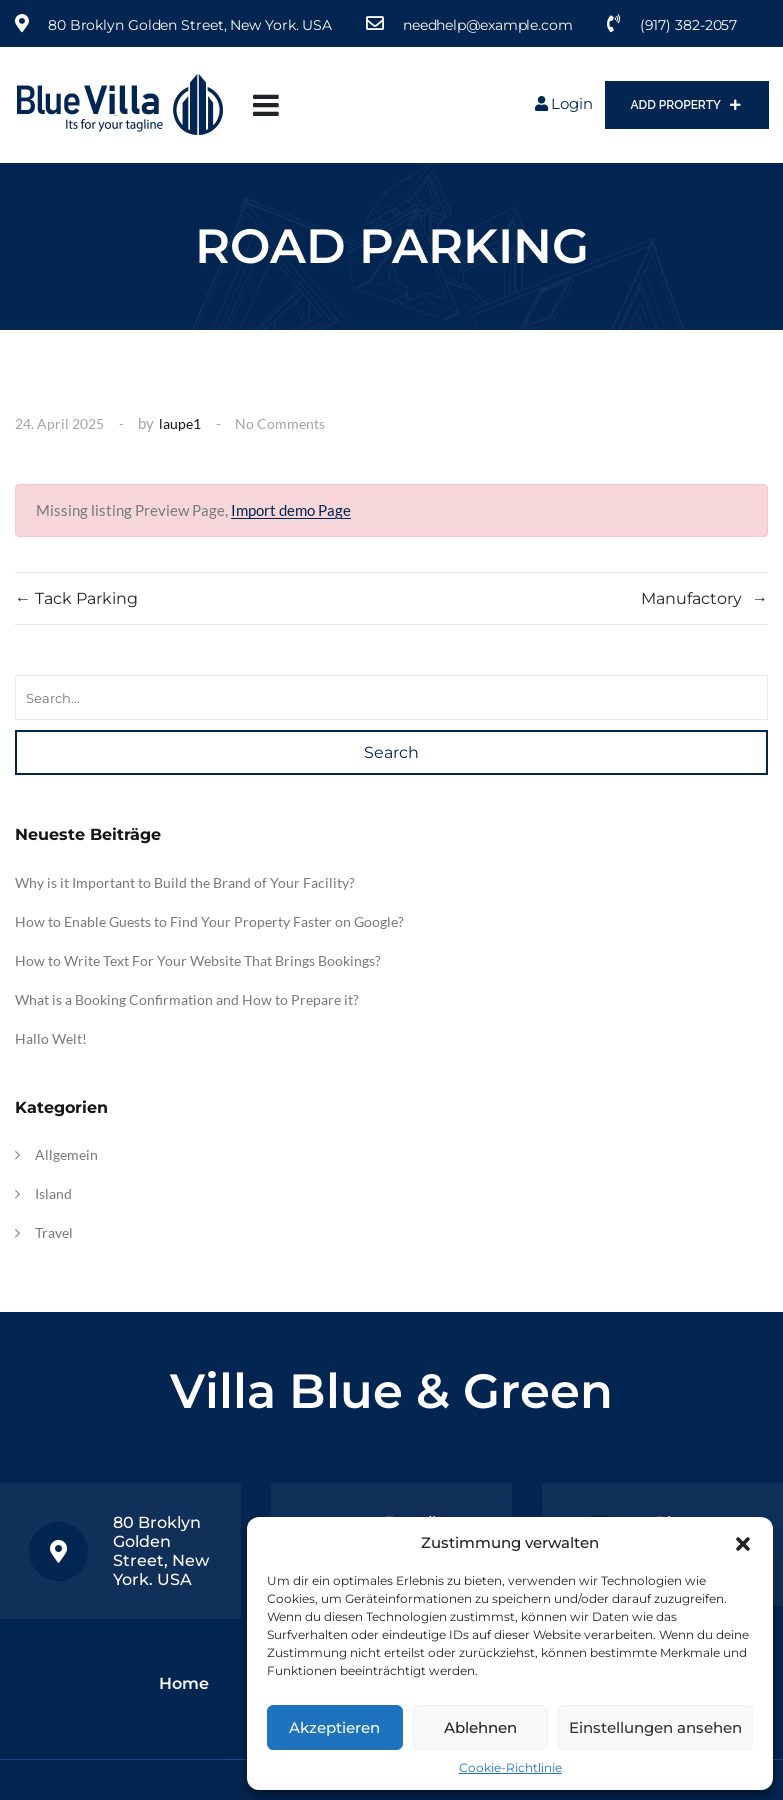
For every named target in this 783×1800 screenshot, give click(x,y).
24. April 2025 (59, 423)
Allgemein (66, 1154)
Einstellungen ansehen (655, 1727)
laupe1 (180, 423)
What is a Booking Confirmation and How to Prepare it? (187, 999)
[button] (743, 1542)
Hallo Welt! (51, 1038)
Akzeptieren (334, 1727)
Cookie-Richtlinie (510, 1767)
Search (391, 752)
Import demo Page (291, 510)
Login (564, 103)
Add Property (686, 105)
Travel (54, 1232)
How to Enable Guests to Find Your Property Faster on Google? (209, 921)
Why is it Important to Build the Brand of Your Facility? (185, 882)
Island (53, 1193)
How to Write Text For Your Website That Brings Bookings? (198, 960)
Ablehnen (480, 1727)
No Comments (280, 423)
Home (184, 1683)
